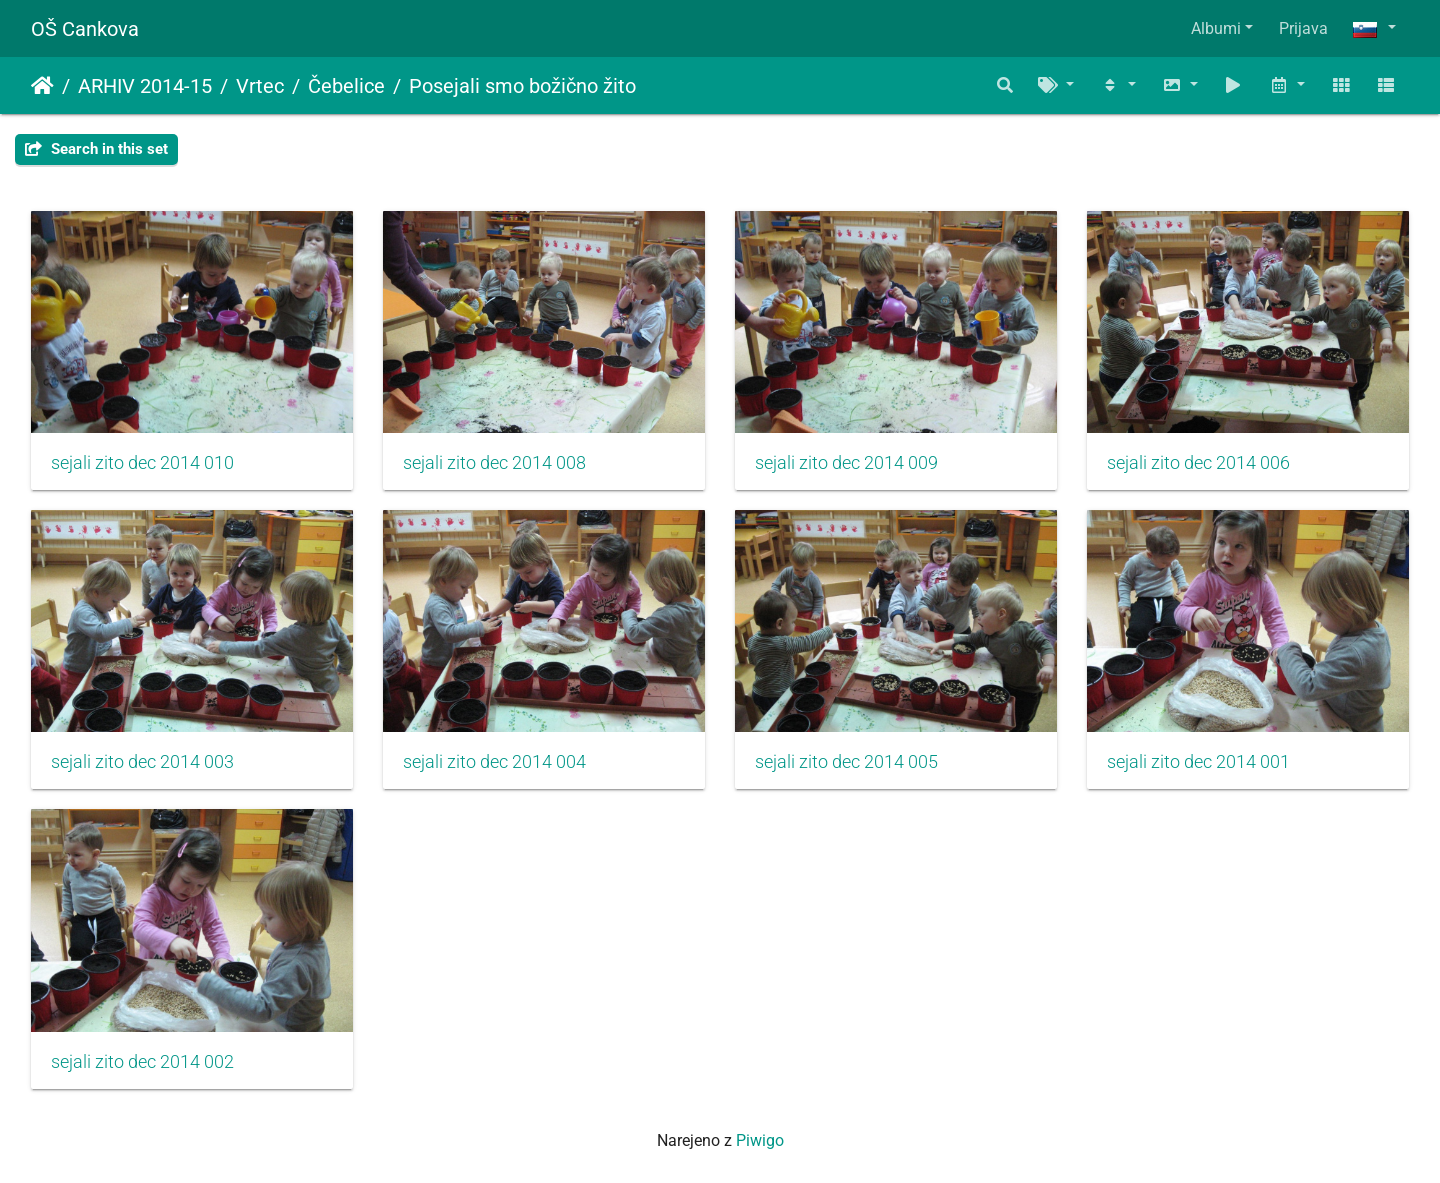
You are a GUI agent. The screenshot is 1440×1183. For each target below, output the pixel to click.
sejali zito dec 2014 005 (846, 762)
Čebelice (346, 86)
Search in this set (96, 149)
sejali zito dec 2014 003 (142, 762)
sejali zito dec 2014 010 (142, 463)
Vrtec (260, 86)
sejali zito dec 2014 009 (846, 463)
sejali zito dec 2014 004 (494, 762)
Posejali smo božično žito (522, 86)
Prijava (1303, 28)
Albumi (1216, 28)
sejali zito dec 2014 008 (494, 463)
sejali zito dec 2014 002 (142, 1062)
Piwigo (760, 1140)
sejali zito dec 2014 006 (1198, 463)
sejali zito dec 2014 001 (1198, 762)
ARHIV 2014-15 (145, 86)
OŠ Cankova (85, 29)
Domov (42, 86)
